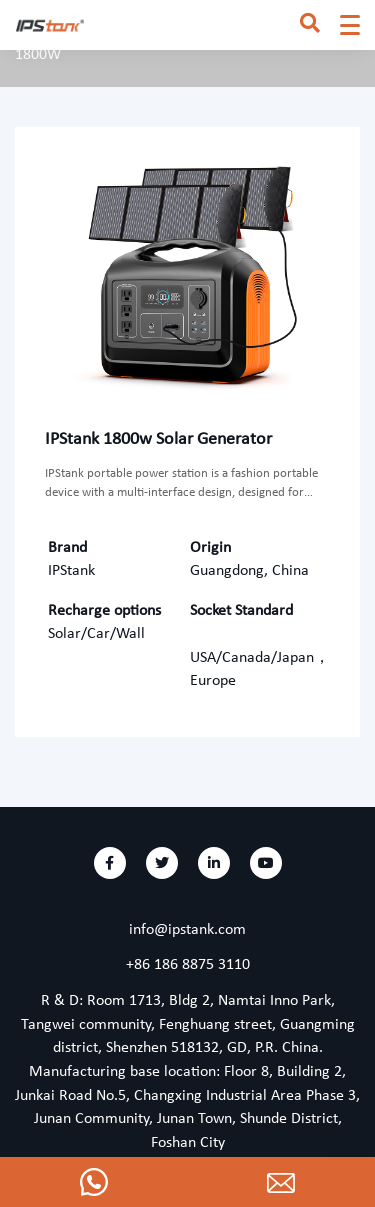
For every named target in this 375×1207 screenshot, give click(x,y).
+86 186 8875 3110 (188, 965)
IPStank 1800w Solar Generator (158, 439)
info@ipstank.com (187, 930)
